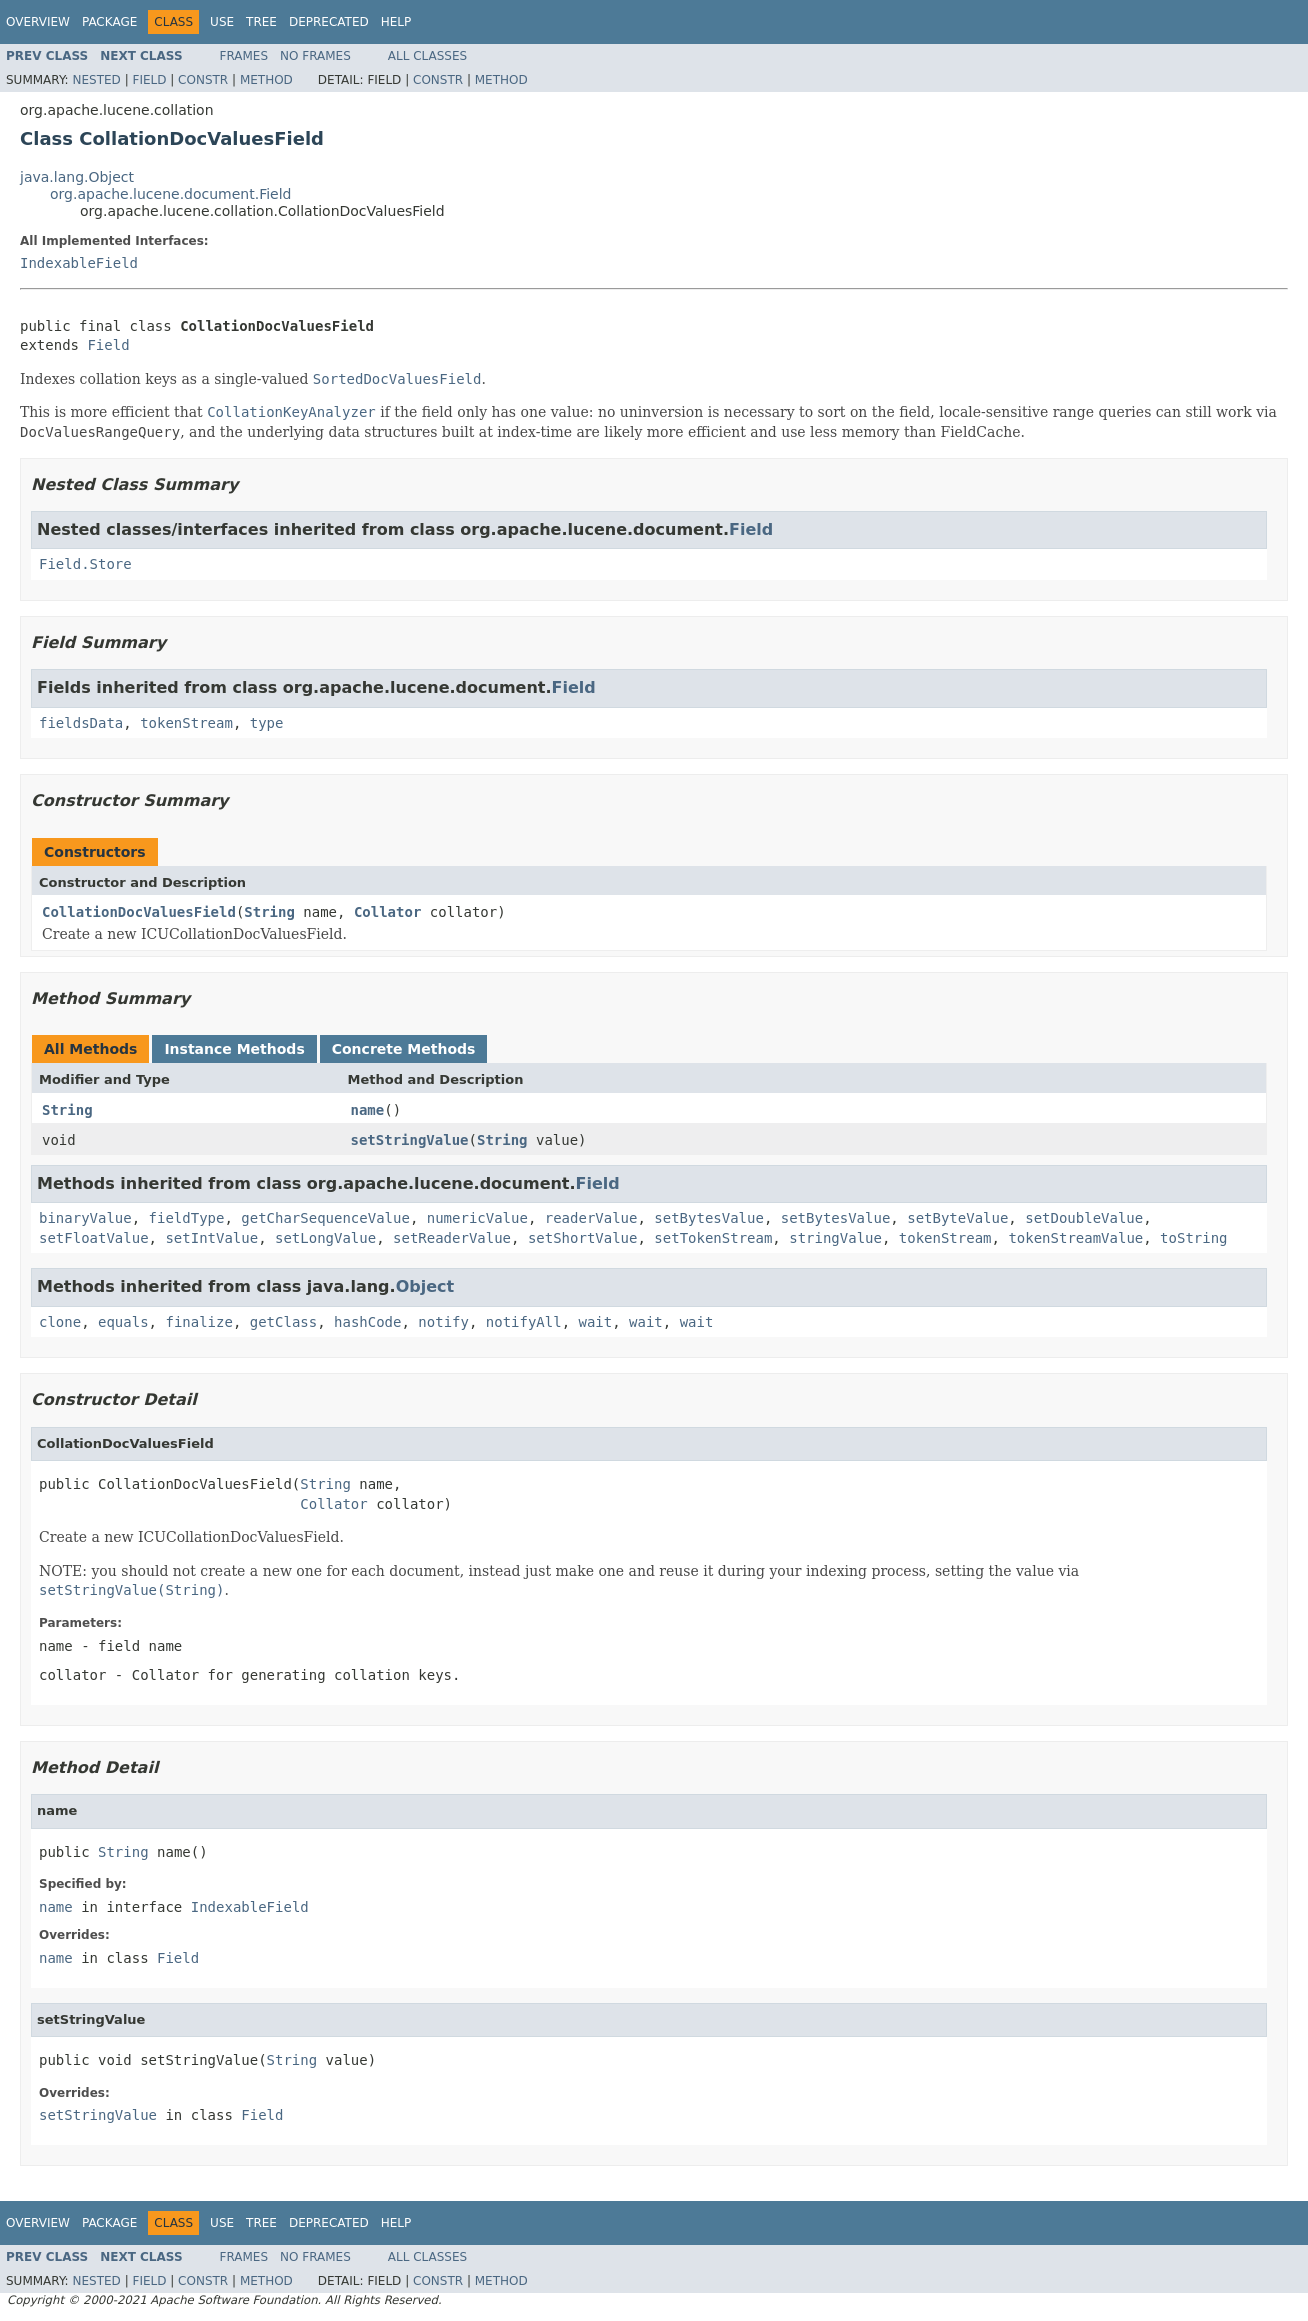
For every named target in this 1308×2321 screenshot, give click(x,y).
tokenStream (186, 723)
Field (149, 80)
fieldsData (81, 723)
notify (443, 1322)
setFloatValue (94, 1238)
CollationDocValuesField (139, 912)
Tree (261, 22)
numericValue (477, 1218)
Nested (96, 80)
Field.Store (85, 564)
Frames (244, 56)
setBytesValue (709, 1218)
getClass (283, 1322)
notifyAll (524, 1322)
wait (596, 1322)
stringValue (835, 1238)
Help (396, 22)
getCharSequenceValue (325, 1218)
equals (123, 1322)
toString (1193, 1238)
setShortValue (583, 1238)
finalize (198, 1322)
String (269, 912)
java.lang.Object (77, 177)
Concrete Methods (404, 1049)
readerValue (591, 1218)
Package (109, 22)
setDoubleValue (1084, 1218)
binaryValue (85, 1218)
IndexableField (79, 263)
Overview (38, 22)
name (368, 1110)
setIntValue (211, 1238)
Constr (203, 80)
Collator (387, 912)
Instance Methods (234, 1049)
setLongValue (325, 1238)
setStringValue (410, 1140)
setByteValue (957, 1218)
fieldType (187, 1218)
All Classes (427, 56)
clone (60, 1322)
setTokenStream (713, 1238)
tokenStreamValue (1075, 1238)
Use (222, 22)
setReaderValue (452, 1238)
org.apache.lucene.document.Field (171, 194)
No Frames (315, 56)
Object (425, 1286)
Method (266, 80)
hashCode (367, 1322)
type (267, 723)
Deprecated (329, 22)
